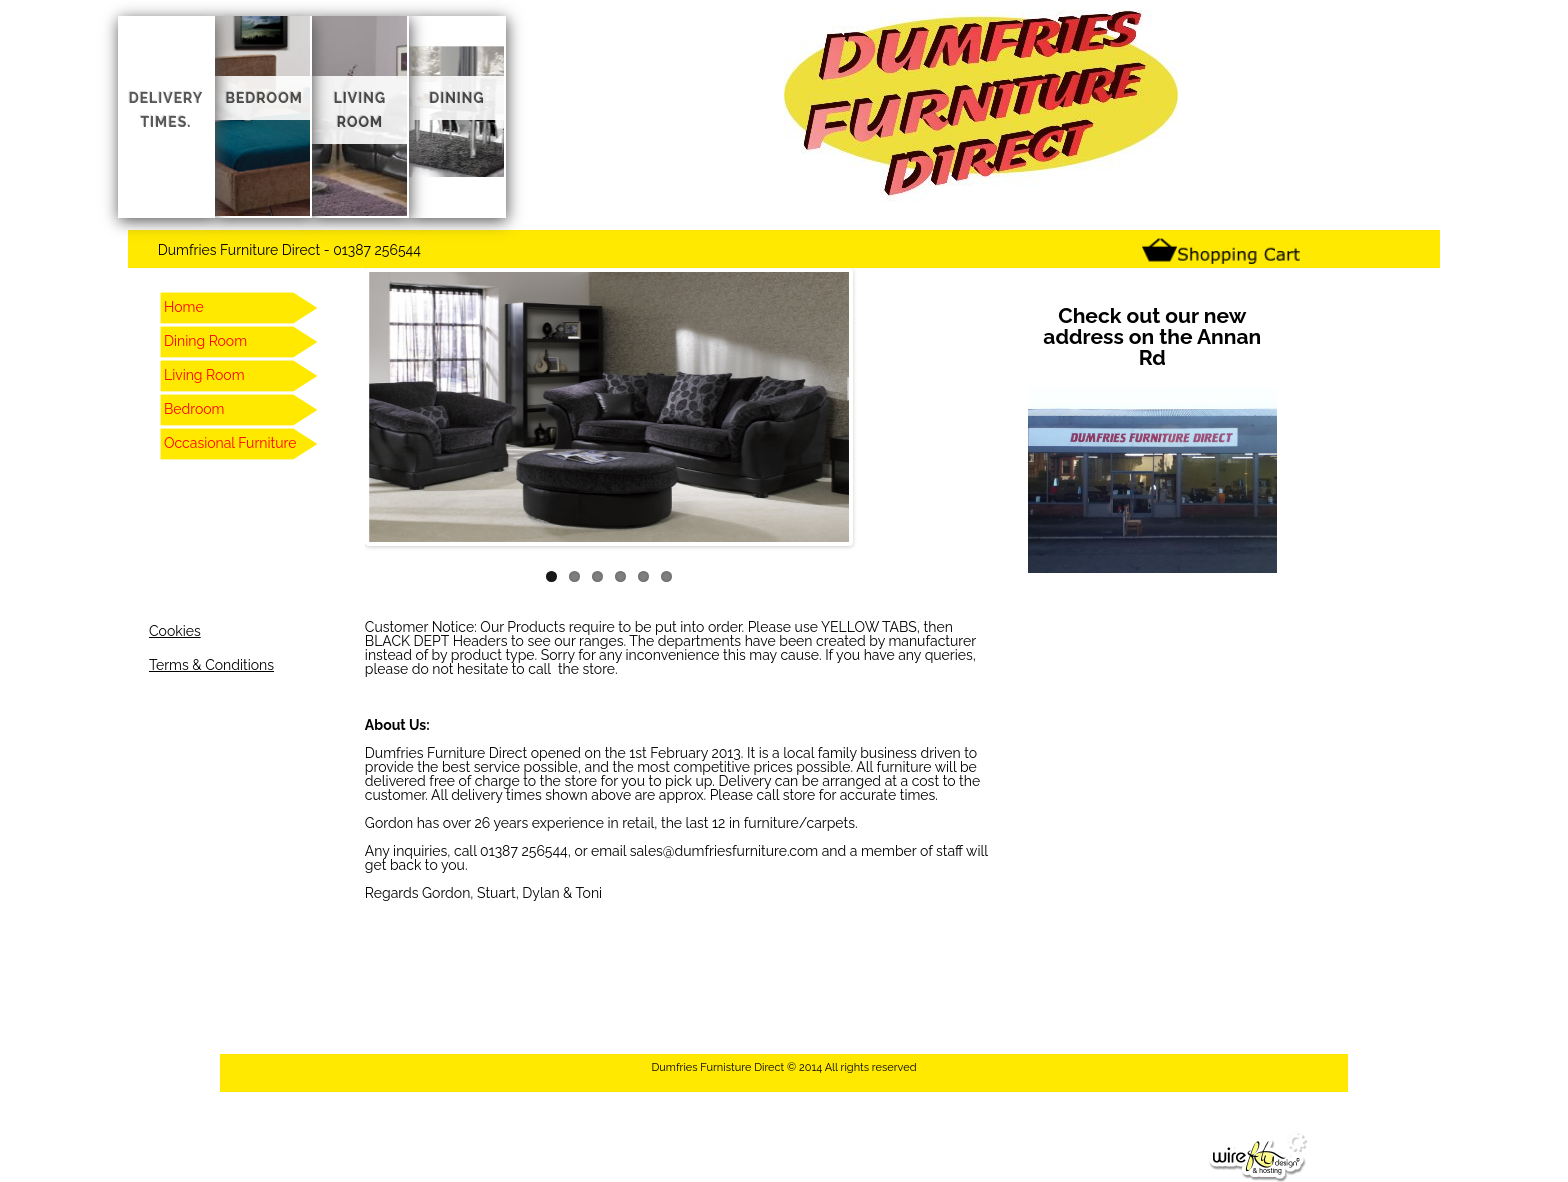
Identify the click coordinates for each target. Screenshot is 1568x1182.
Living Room (204, 375)
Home (184, 307)
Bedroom (194, 409)
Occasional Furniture (230, 443)
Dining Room (205, 341)
